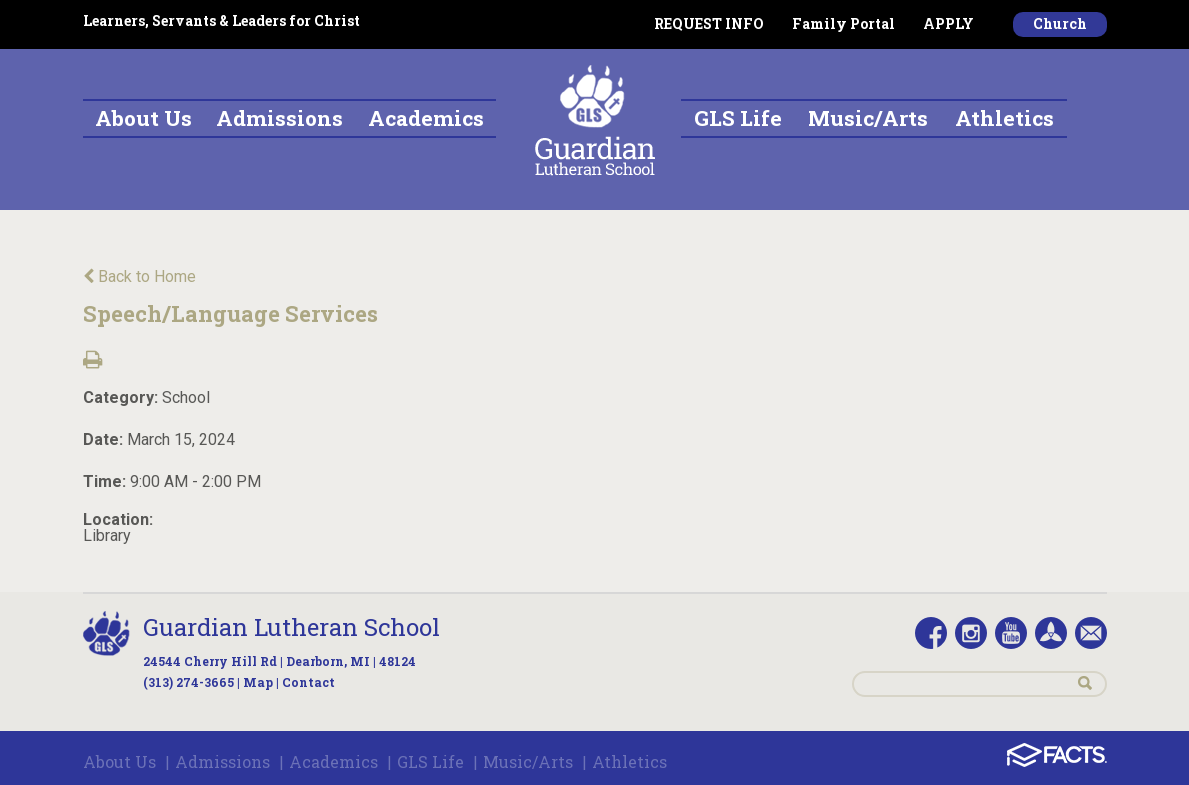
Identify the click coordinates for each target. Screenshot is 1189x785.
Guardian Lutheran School (291, 627)
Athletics (629, 761)
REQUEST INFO (709, 23)
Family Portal (843, 23)
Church (1060, 23)
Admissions (222, 761)
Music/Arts (528, 761)
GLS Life (430, 761)
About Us (119, 761)
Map (258, 682)
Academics (333, 761)
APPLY (948, 23)
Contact (308, 682)
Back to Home (139, 276)
